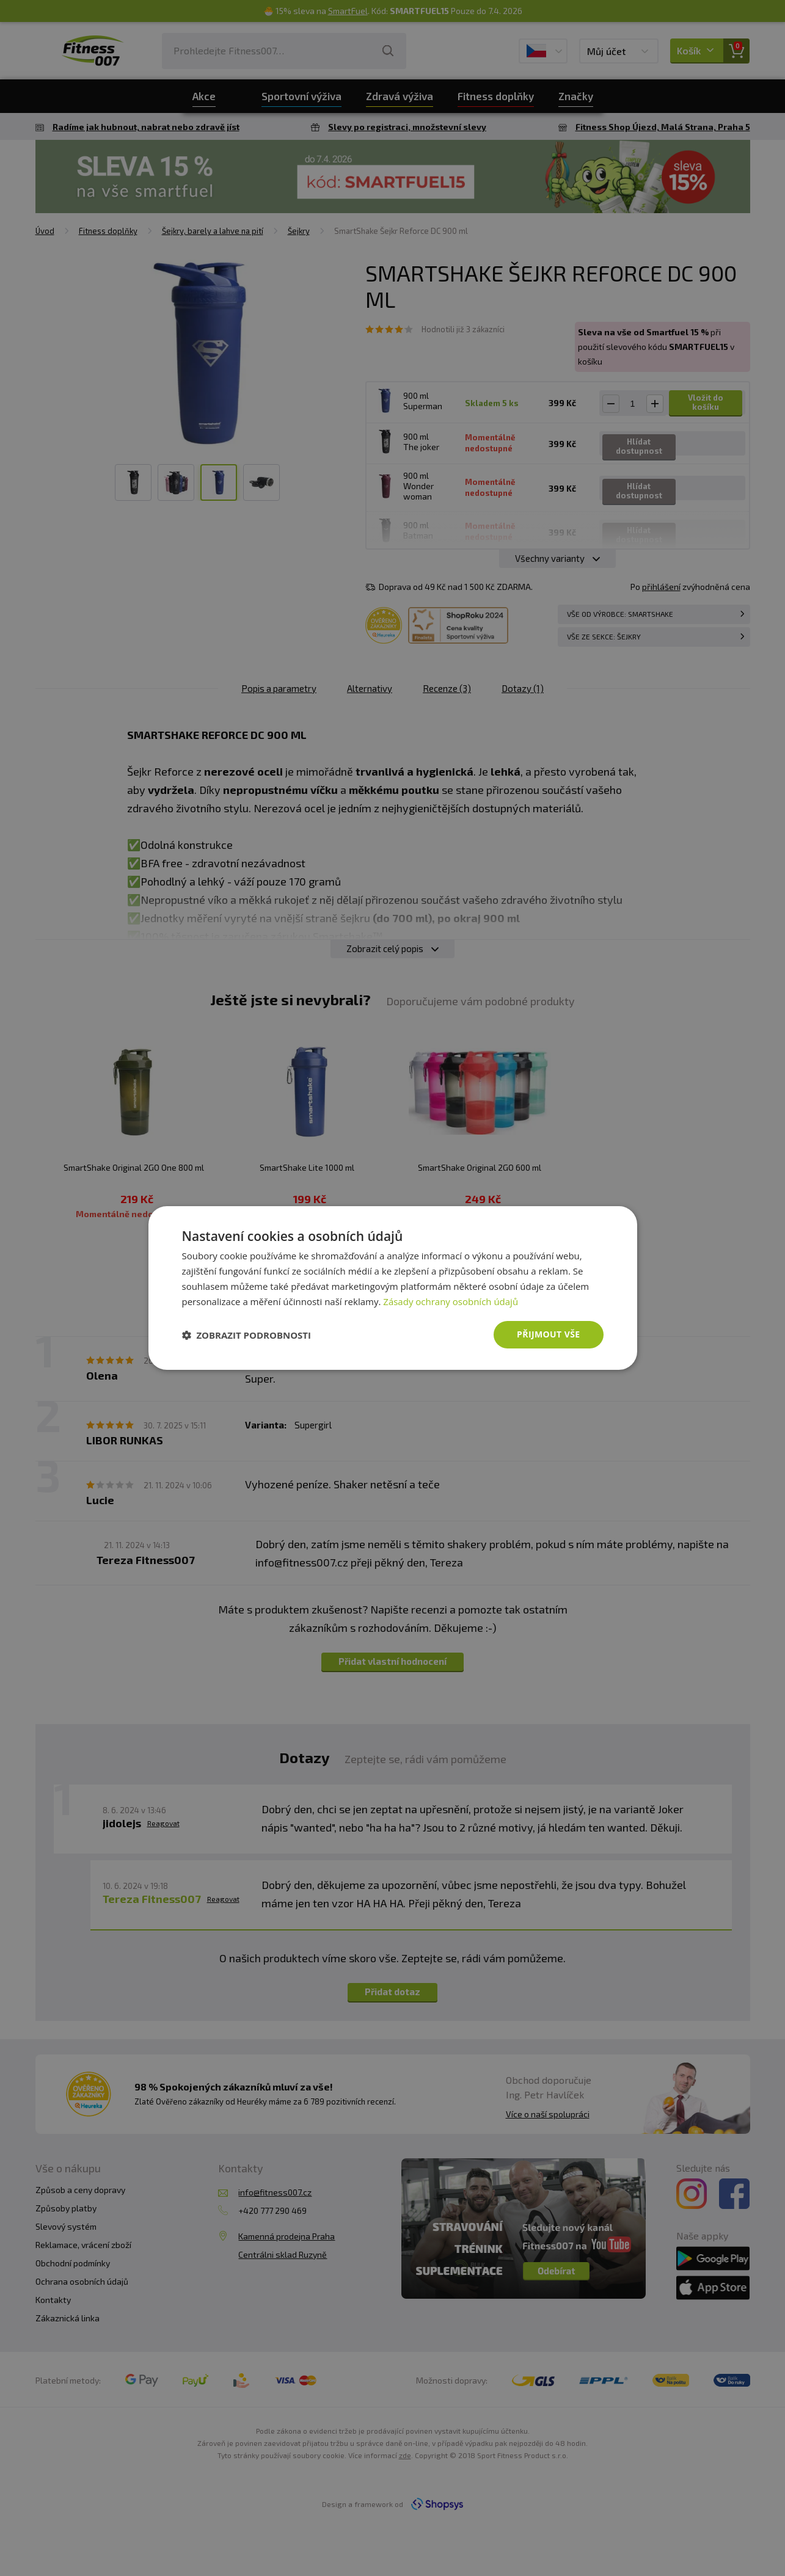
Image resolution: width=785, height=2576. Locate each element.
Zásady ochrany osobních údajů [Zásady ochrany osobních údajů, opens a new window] (450, 1301)
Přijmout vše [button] (548, 1334)
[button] (247, 1335)
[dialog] (392, 1288)
